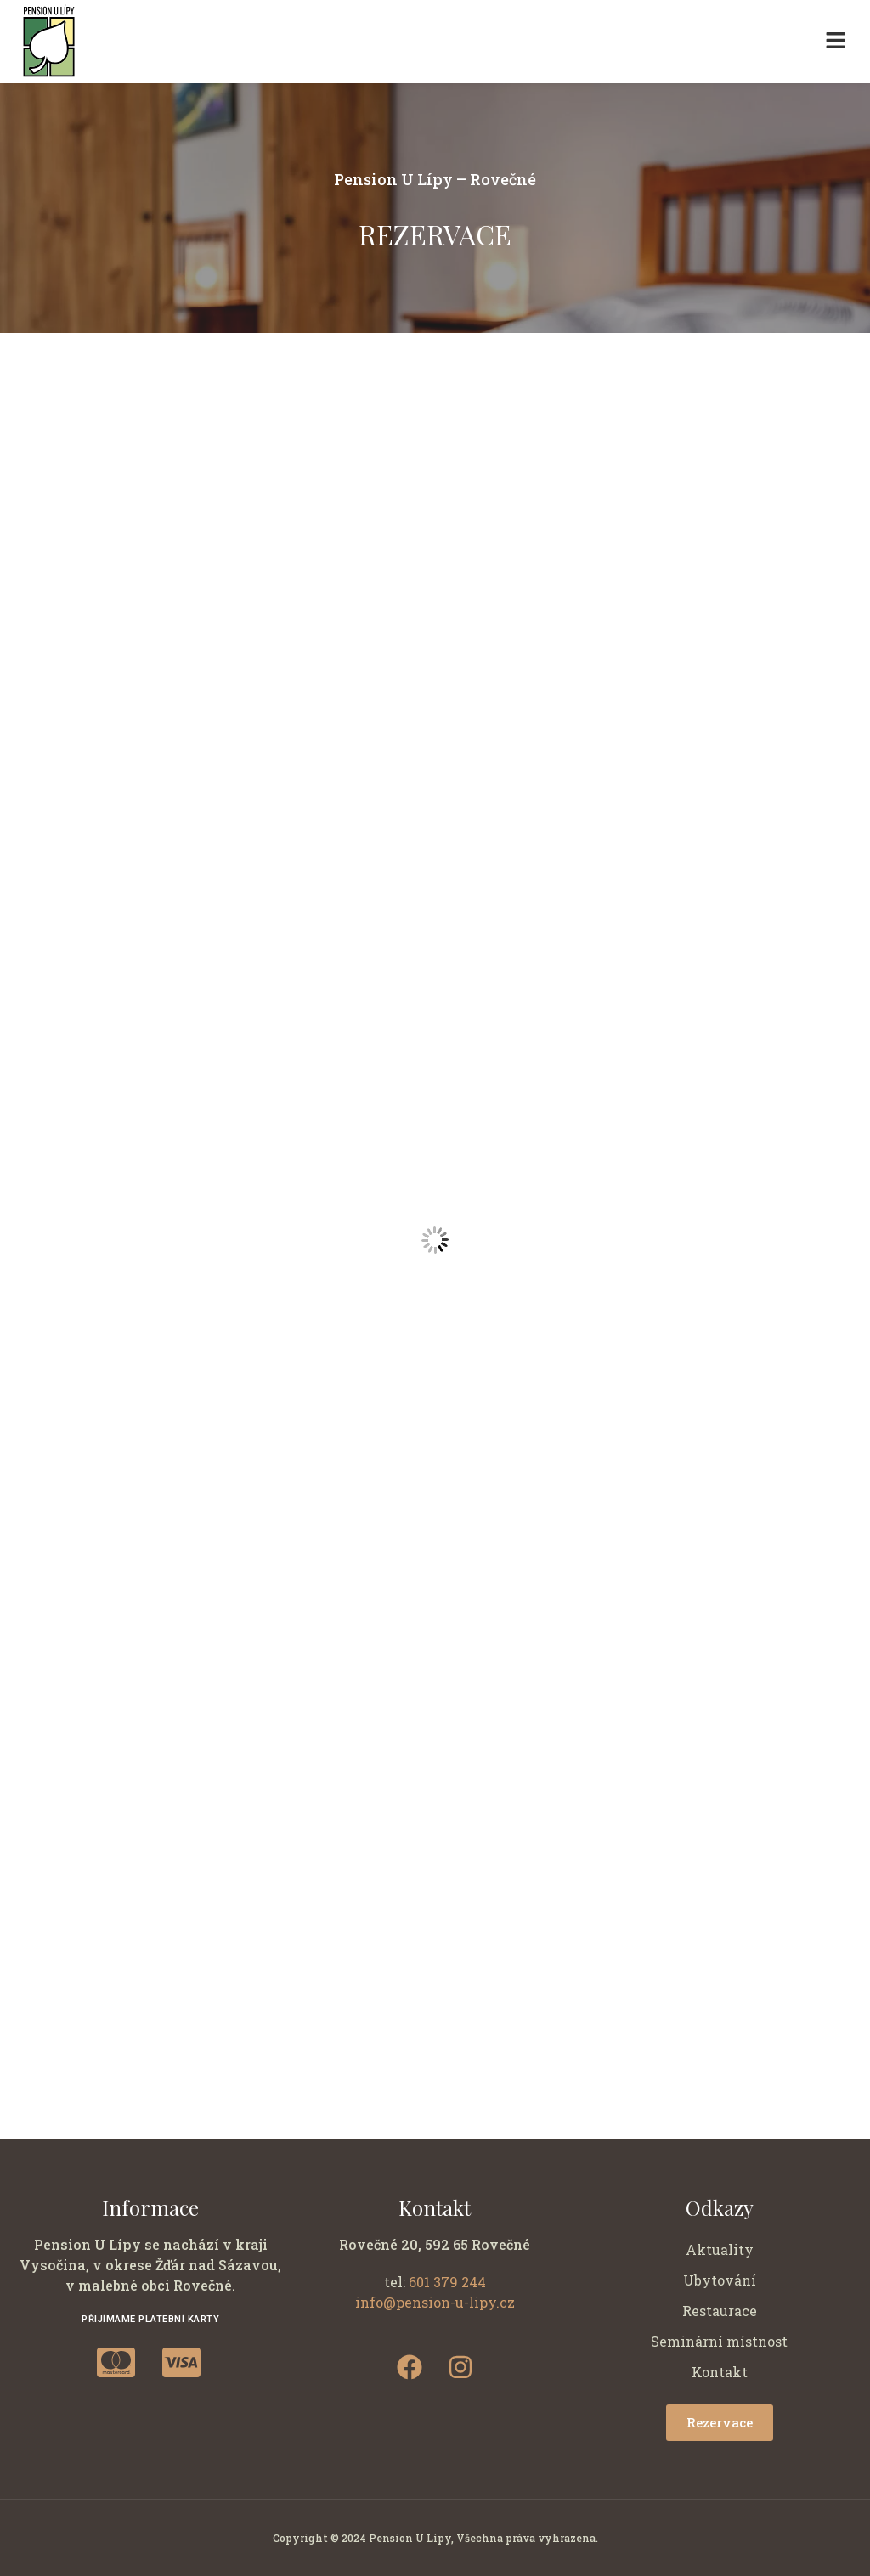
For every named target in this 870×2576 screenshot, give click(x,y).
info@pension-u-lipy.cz (435, 2302)
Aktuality (720, 2249)
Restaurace (719, 2311)
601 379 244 (447, 2282)
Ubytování (719, 2280)
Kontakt (720, 2372)
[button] (836, 41)
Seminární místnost (719, 2341)
